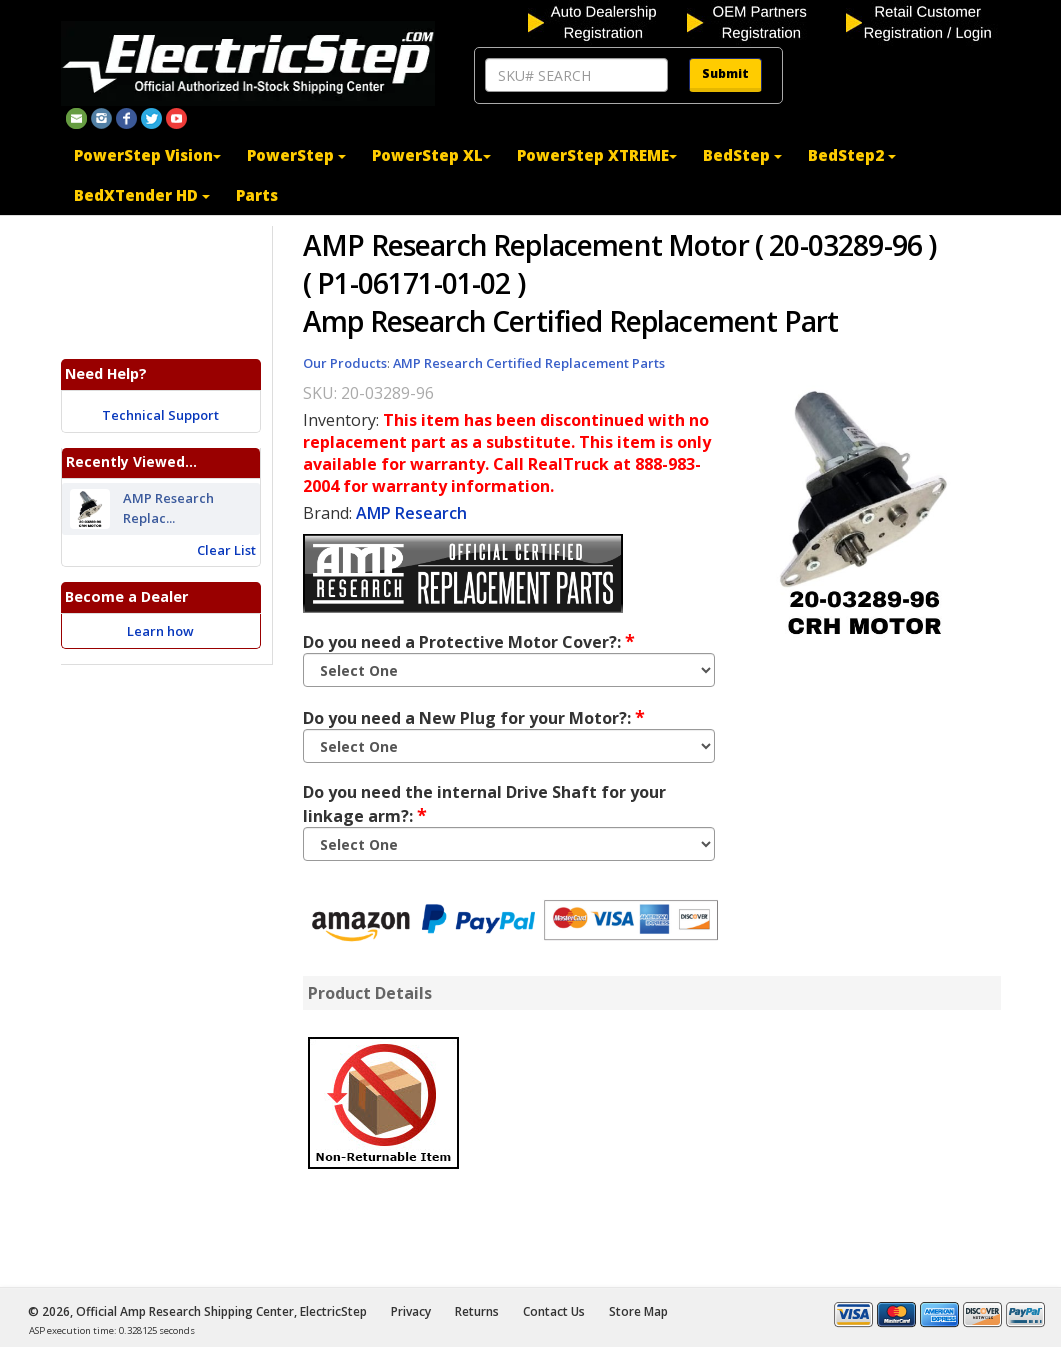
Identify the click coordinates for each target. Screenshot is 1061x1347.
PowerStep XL (431, 155)
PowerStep (296, 155)
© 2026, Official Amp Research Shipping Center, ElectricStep (197, 1311)
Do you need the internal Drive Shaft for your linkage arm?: (484, 804)
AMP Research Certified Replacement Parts (529, 363)
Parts (257, 195)
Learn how (160, 631)
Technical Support (160, 415)
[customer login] (923, 21)
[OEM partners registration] (764, 21)
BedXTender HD (142, 195)
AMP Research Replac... (168, 509)
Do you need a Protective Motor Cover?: (469, 641)
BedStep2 (852, 155)
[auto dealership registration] (605, 21)
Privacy (411, 1311)
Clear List (226, 550)
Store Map (638, 1311)
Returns (477, 1311)
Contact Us (554, 1311)
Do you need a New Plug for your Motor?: (474, 717)
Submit (725, 73)
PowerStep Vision (147, 155)
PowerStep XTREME (597, 155)
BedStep (742, 155)
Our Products (345, 363)
